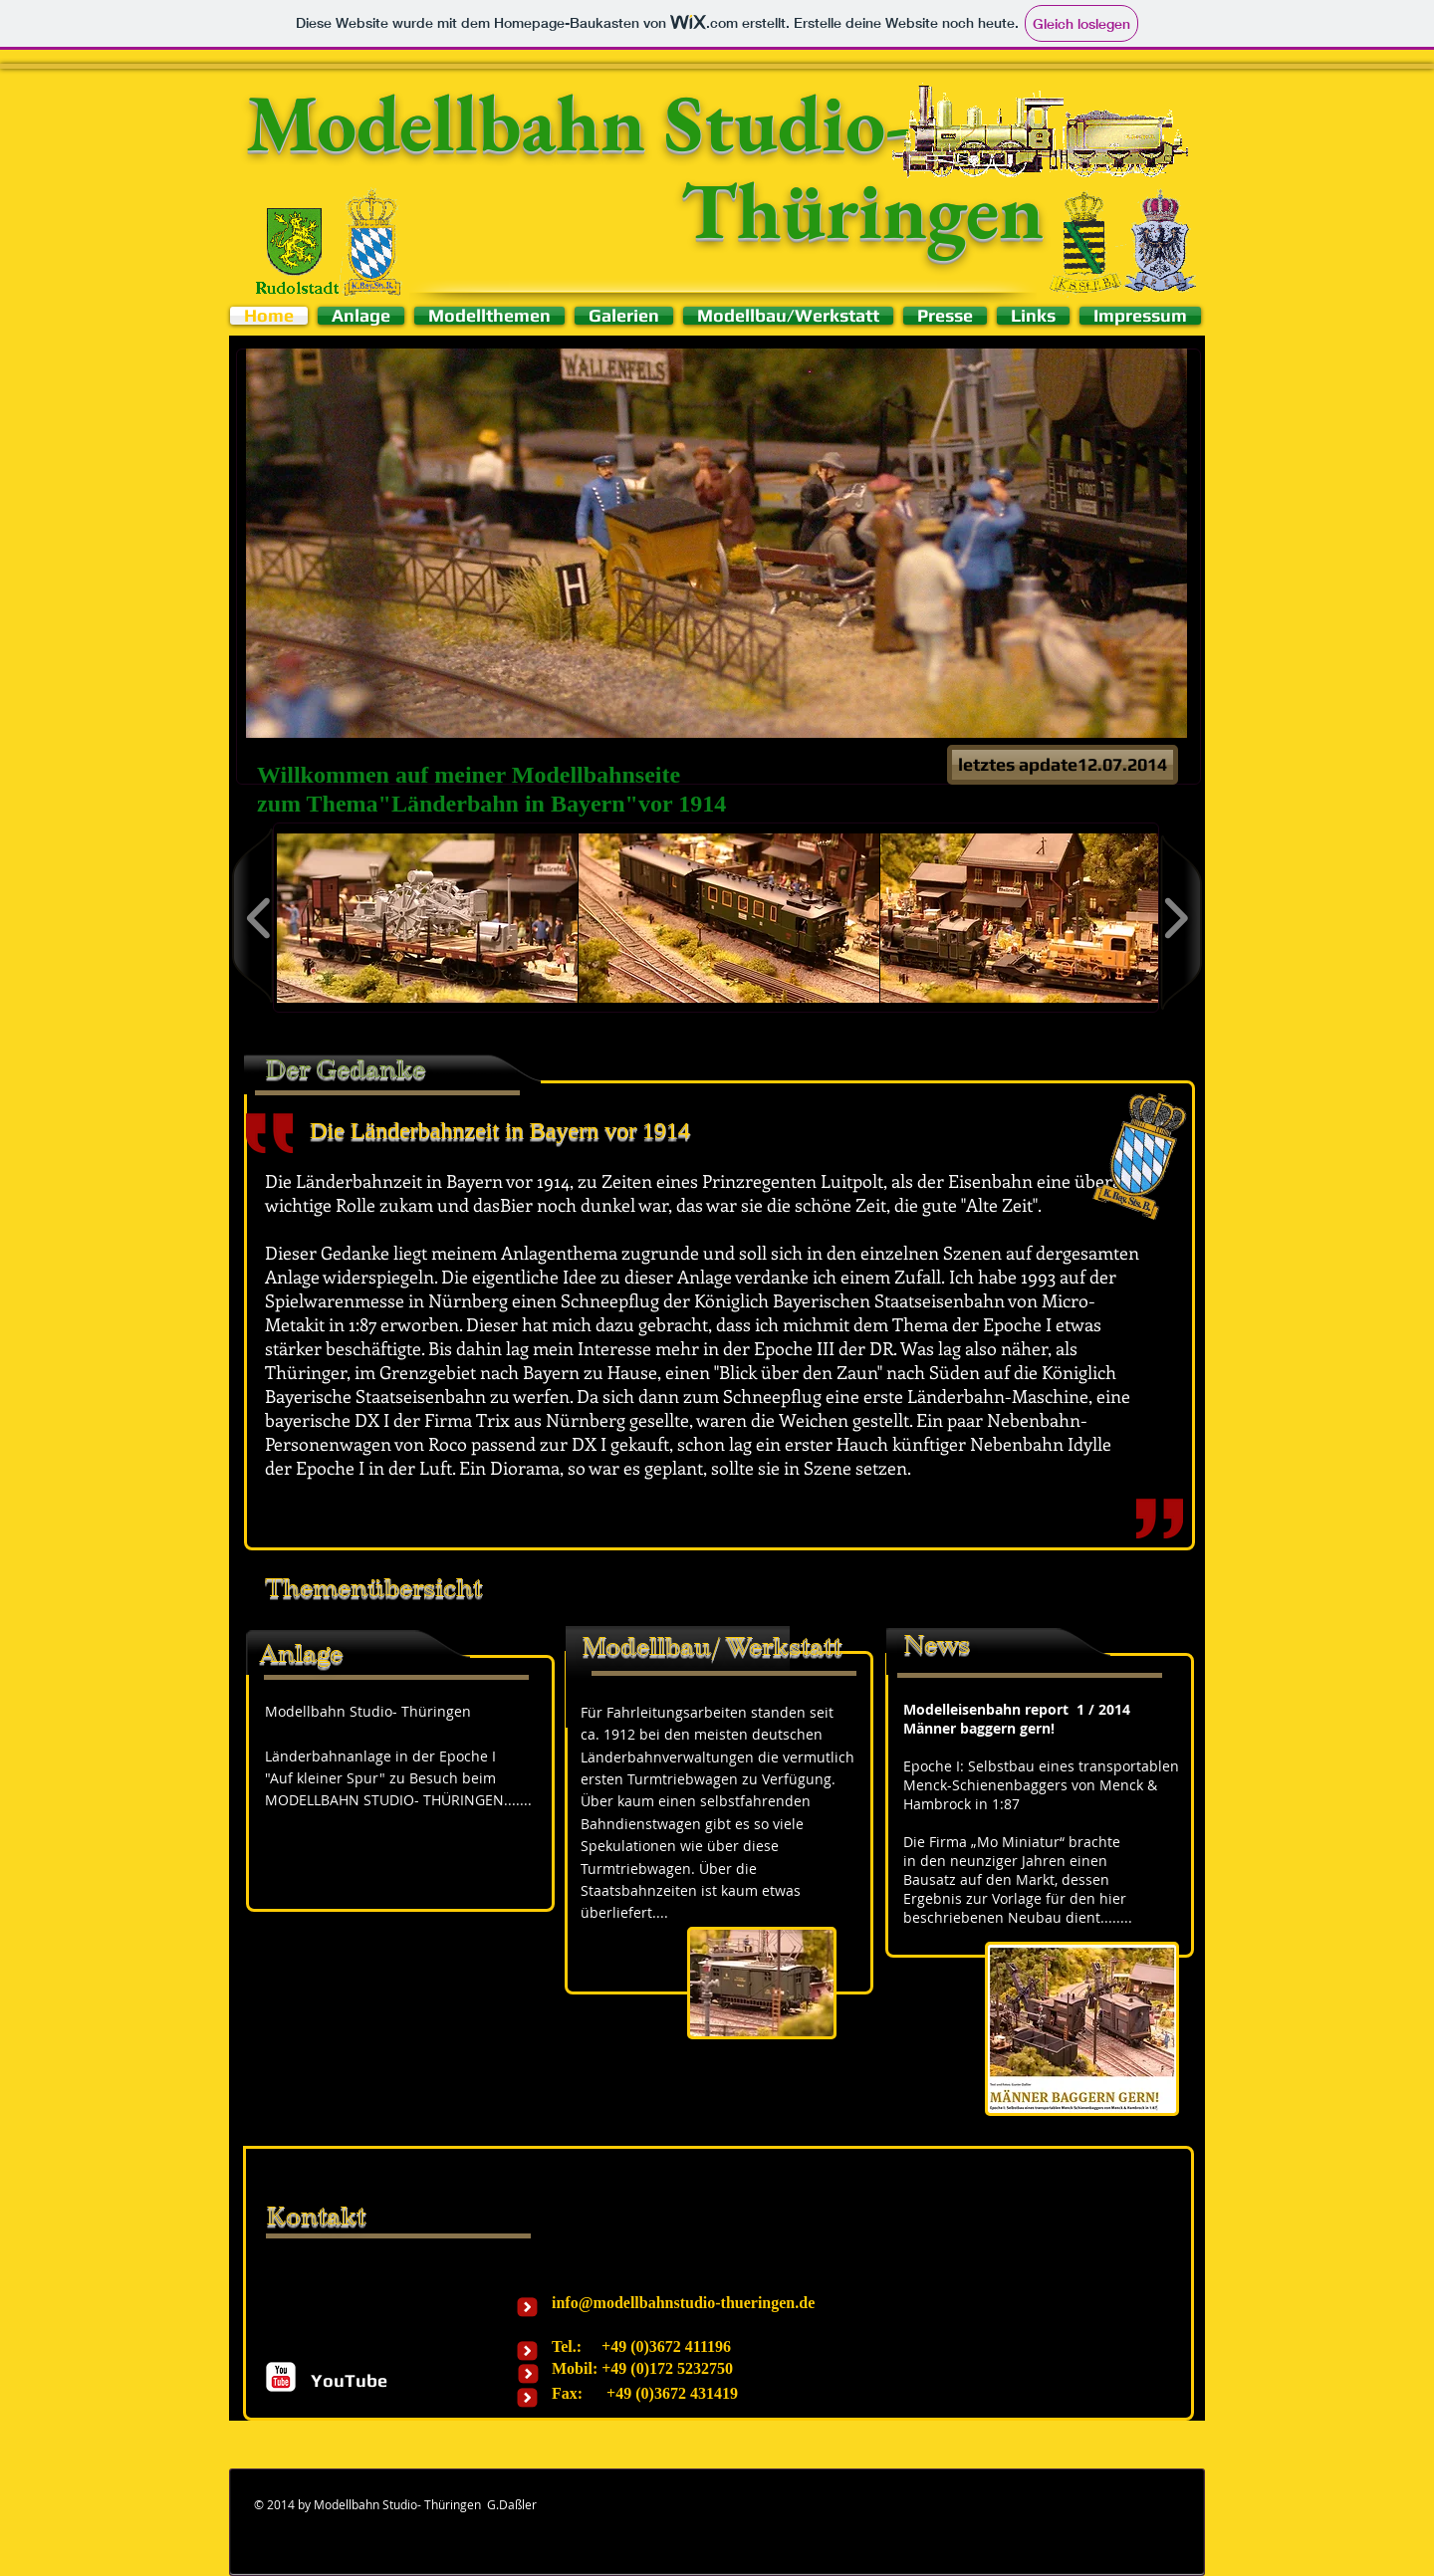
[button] (716, 543)
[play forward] (1175, 918)
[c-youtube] (281, 2377)
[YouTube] (349, 2380)
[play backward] (259, 918)
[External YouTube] (394, 1937)
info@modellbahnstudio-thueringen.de (683, 2302)
